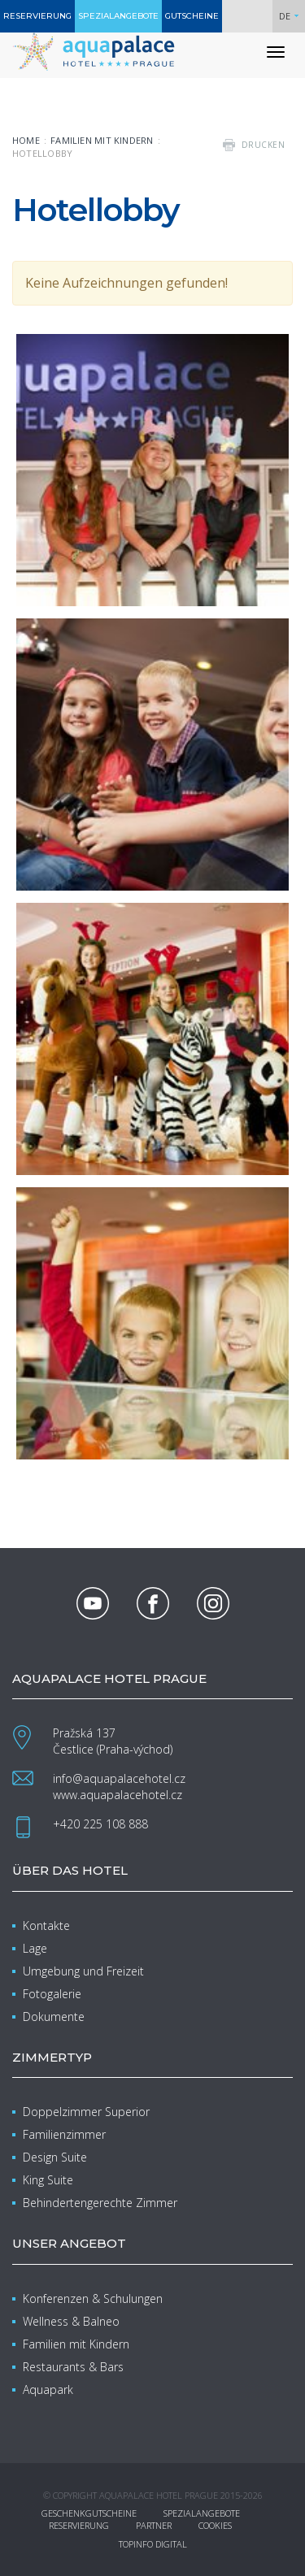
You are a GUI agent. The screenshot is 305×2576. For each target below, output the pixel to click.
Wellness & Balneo (71, 2321)
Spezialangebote (201, 2513)
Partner (154, 2525)
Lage (35, 1948)
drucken (263, 144)
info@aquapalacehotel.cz (119, 1778)
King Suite (48, 2180)
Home (26, 140)
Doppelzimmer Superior (86, 2111)
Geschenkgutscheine (89, 2513)
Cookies (215, 2525)
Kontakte (46, 1925)
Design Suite (55, 2157)
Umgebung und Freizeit (83, 1971)
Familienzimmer (64, 2134)
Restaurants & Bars (73, 2366)
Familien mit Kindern (101, 140)
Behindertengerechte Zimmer (100, 2202)
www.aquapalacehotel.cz (117, 1794)
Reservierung (79, 2525)
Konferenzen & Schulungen (93, 2298)
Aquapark (48, 2389)
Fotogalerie (52, 1993)
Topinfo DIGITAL (153, 2544)
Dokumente (54, 2016)
